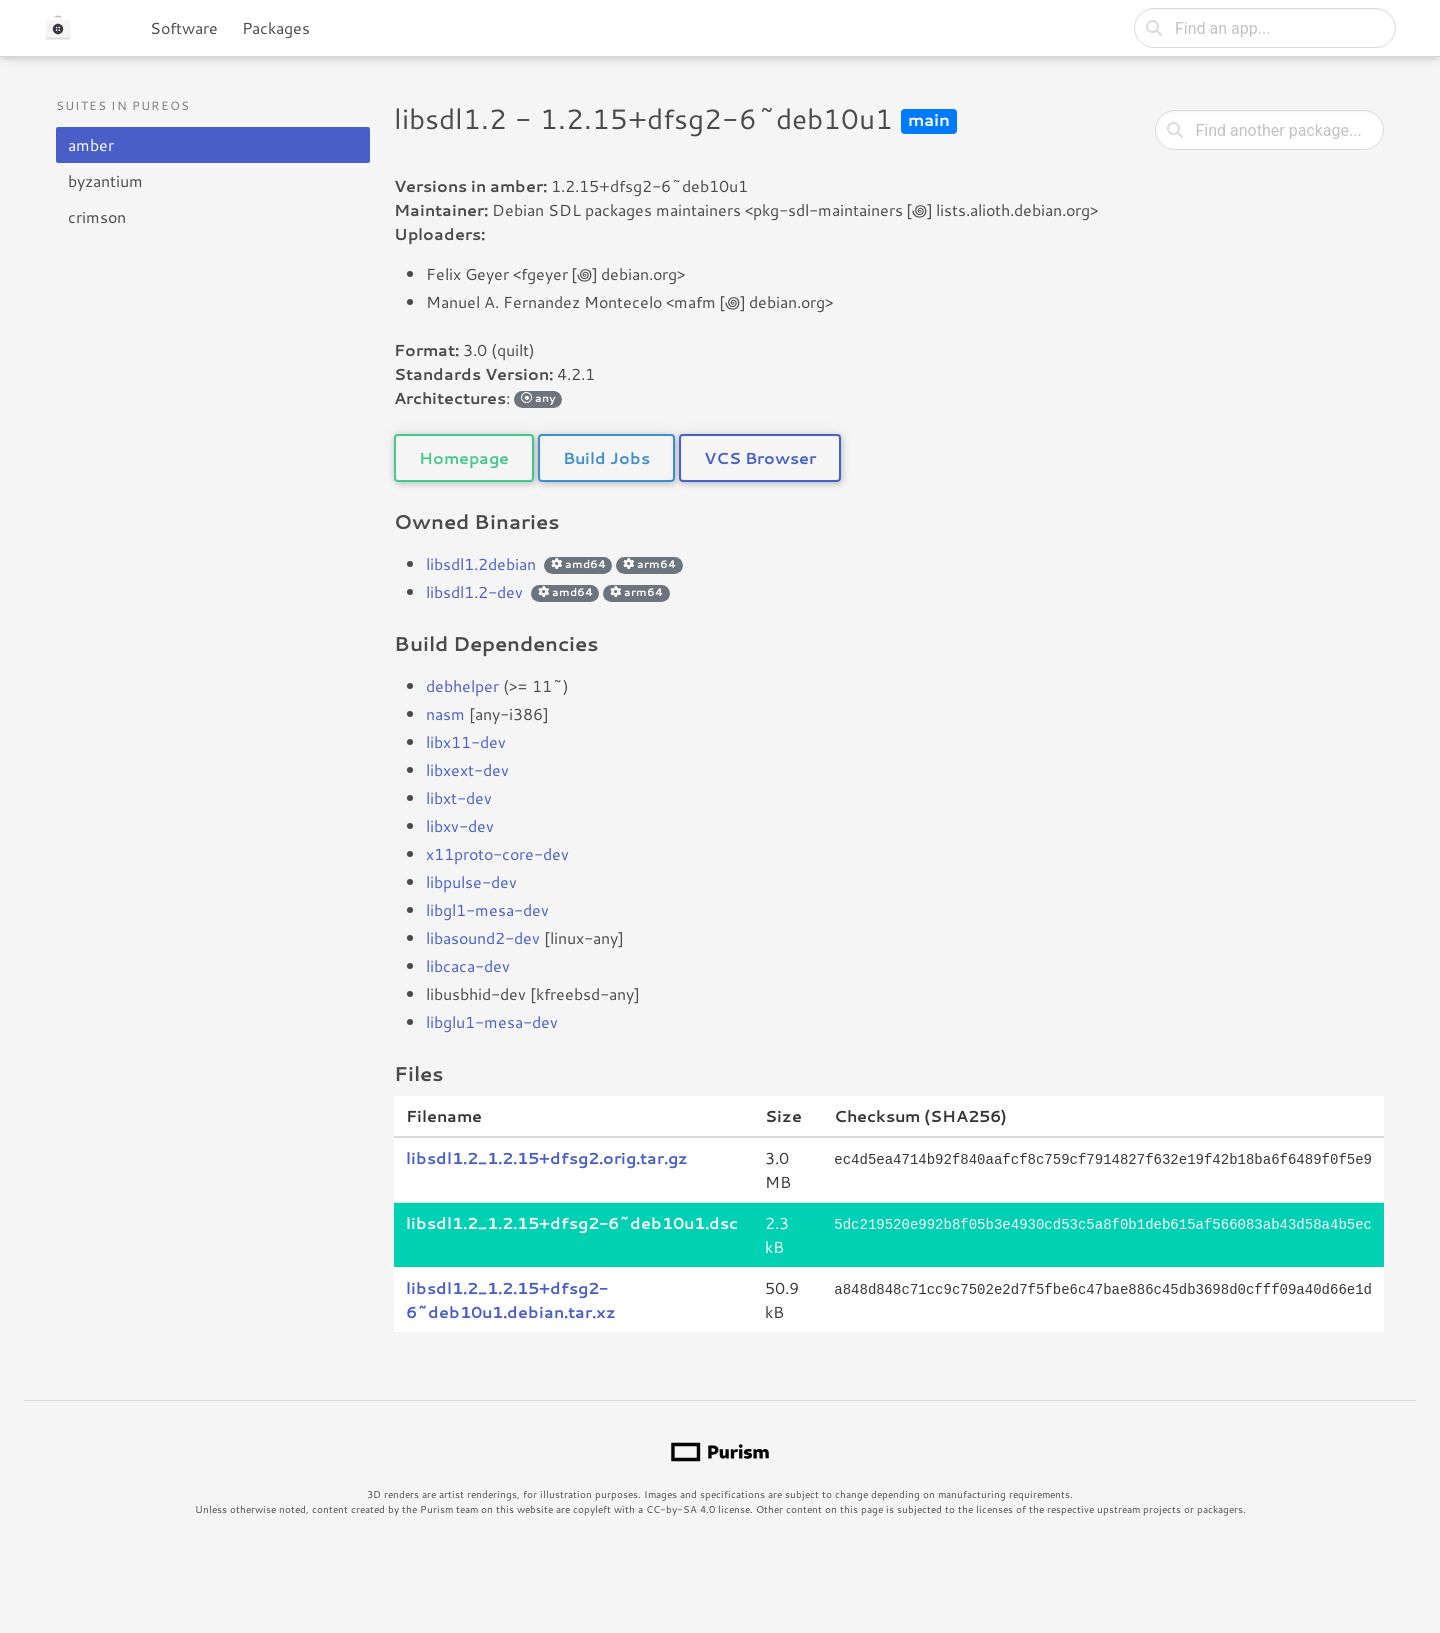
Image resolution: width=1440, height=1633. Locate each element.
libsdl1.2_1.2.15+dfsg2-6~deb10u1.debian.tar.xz (511, 1299)
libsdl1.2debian (481, 563)
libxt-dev (459, 797)
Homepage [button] (464, 457)
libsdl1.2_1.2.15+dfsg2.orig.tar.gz (547, 1157)
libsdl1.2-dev (474, 591)
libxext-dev (467, 769)
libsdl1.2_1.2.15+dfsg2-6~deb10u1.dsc (572, 1222)
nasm (445, 713)
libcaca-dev (468, 965)
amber (91, 144)
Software (184, 27)
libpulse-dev (471, 881)
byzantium (105, 180)
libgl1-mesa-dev (487, 909)
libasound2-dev (483, 937)
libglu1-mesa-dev (492, 1021)
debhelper (462, 685)
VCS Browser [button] (760, 457)
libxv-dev (460, 825)
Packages (276, 27)
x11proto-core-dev (497, 853)
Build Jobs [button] (606, 457)
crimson (97, 216)
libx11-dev (466, 741)
